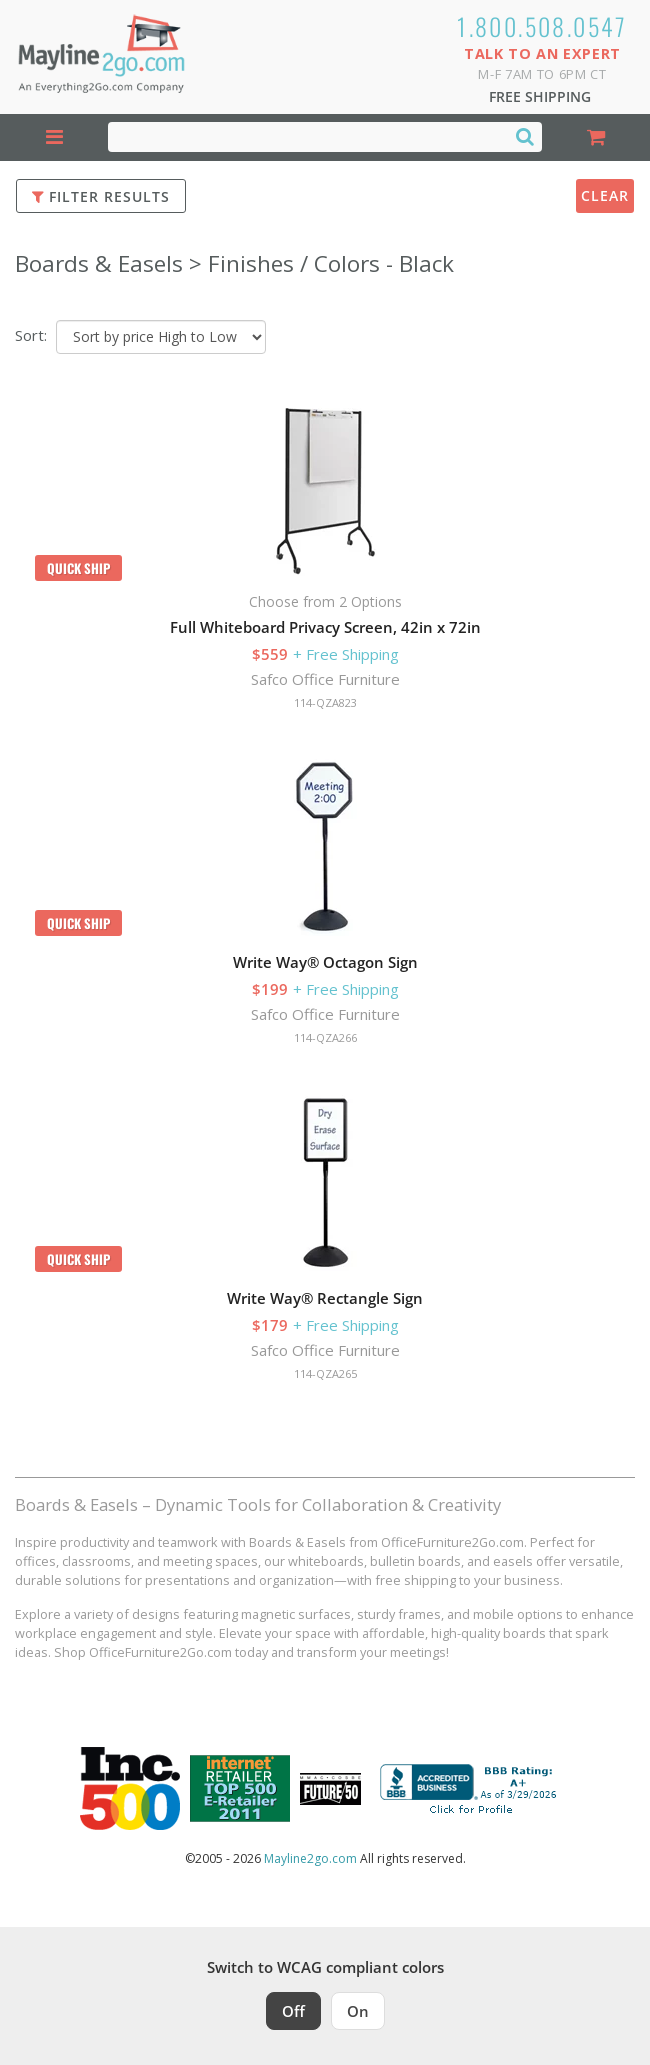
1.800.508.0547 (542, 26)
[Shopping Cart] (596, 137)
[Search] (525, 136)
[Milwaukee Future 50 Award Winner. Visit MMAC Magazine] (330, 1789)
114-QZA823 (325, 702)
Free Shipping (540, 96)
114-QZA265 (325, 1373)
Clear (605, 195)
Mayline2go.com (310, 1858)
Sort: (31, 335)
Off (293, 2011)
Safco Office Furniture (325, 679)
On (358, 2011)
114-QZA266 (325, 1037)
